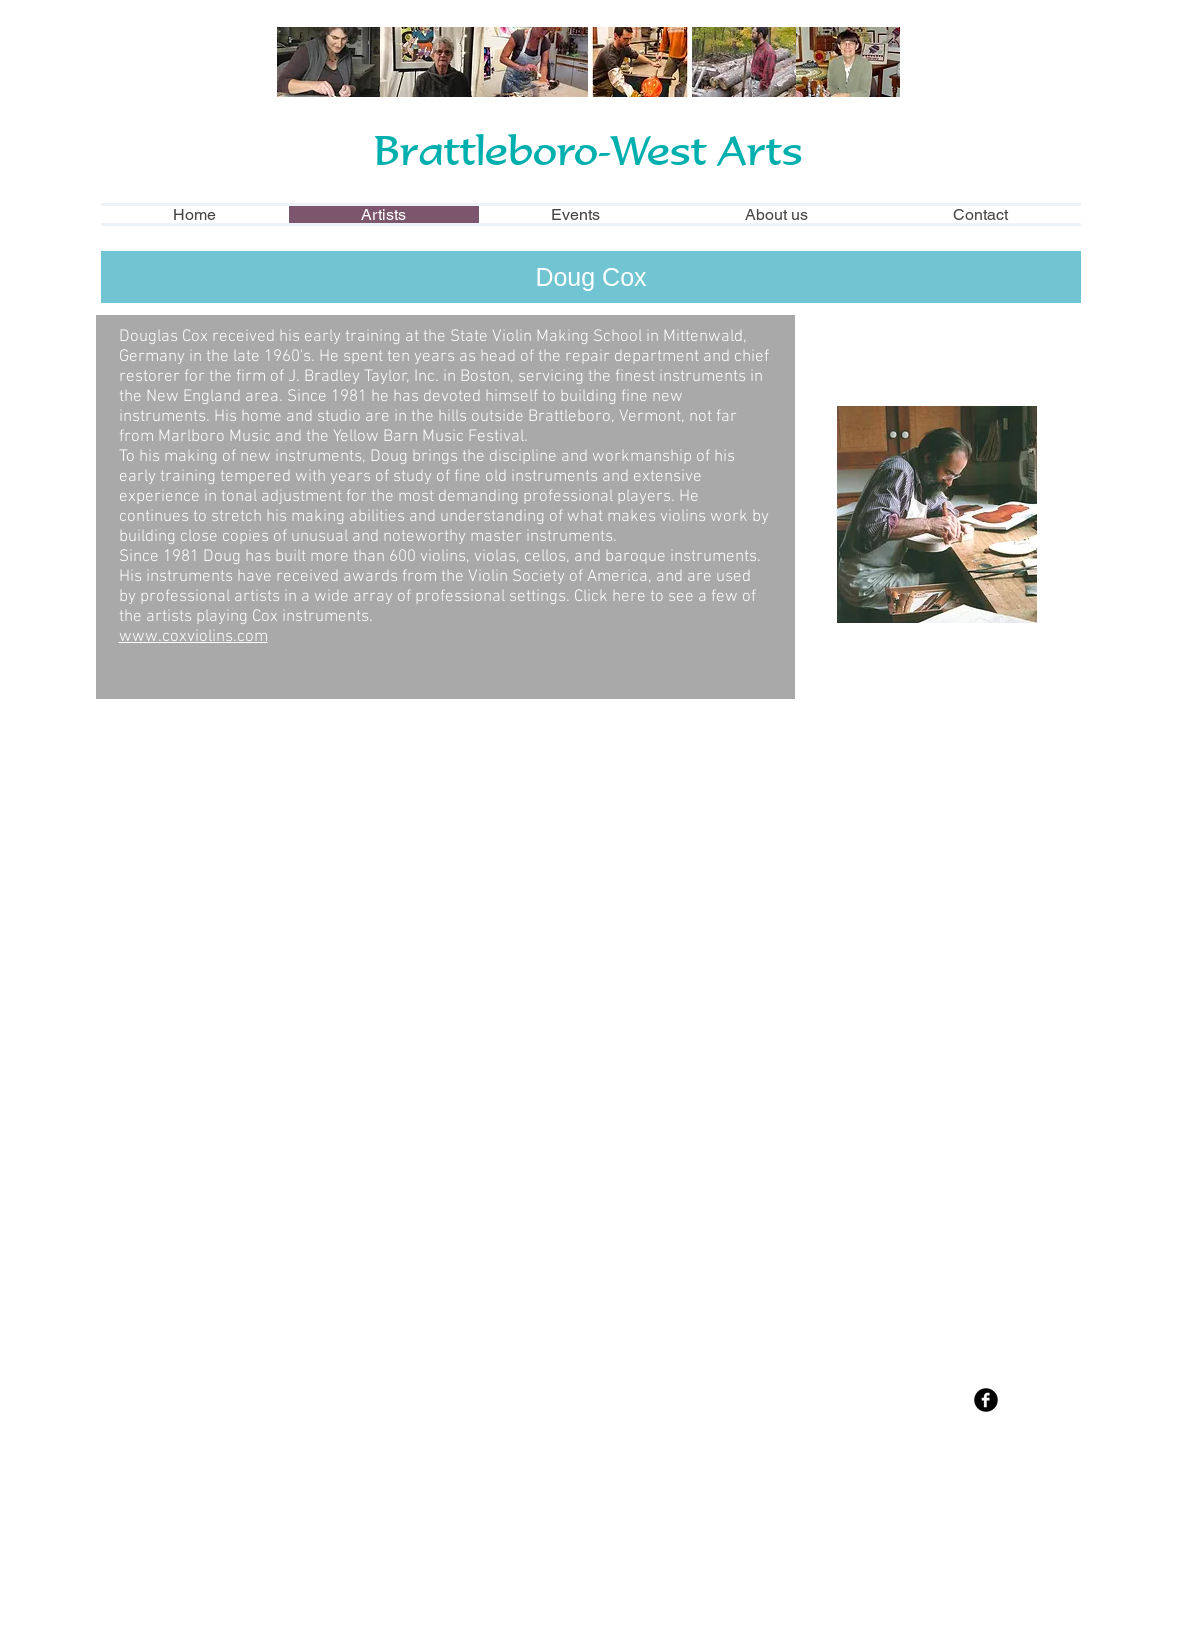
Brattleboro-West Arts (588, 150)
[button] (253, 857)
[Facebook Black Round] (986, 1400)
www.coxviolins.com (193, 637)
